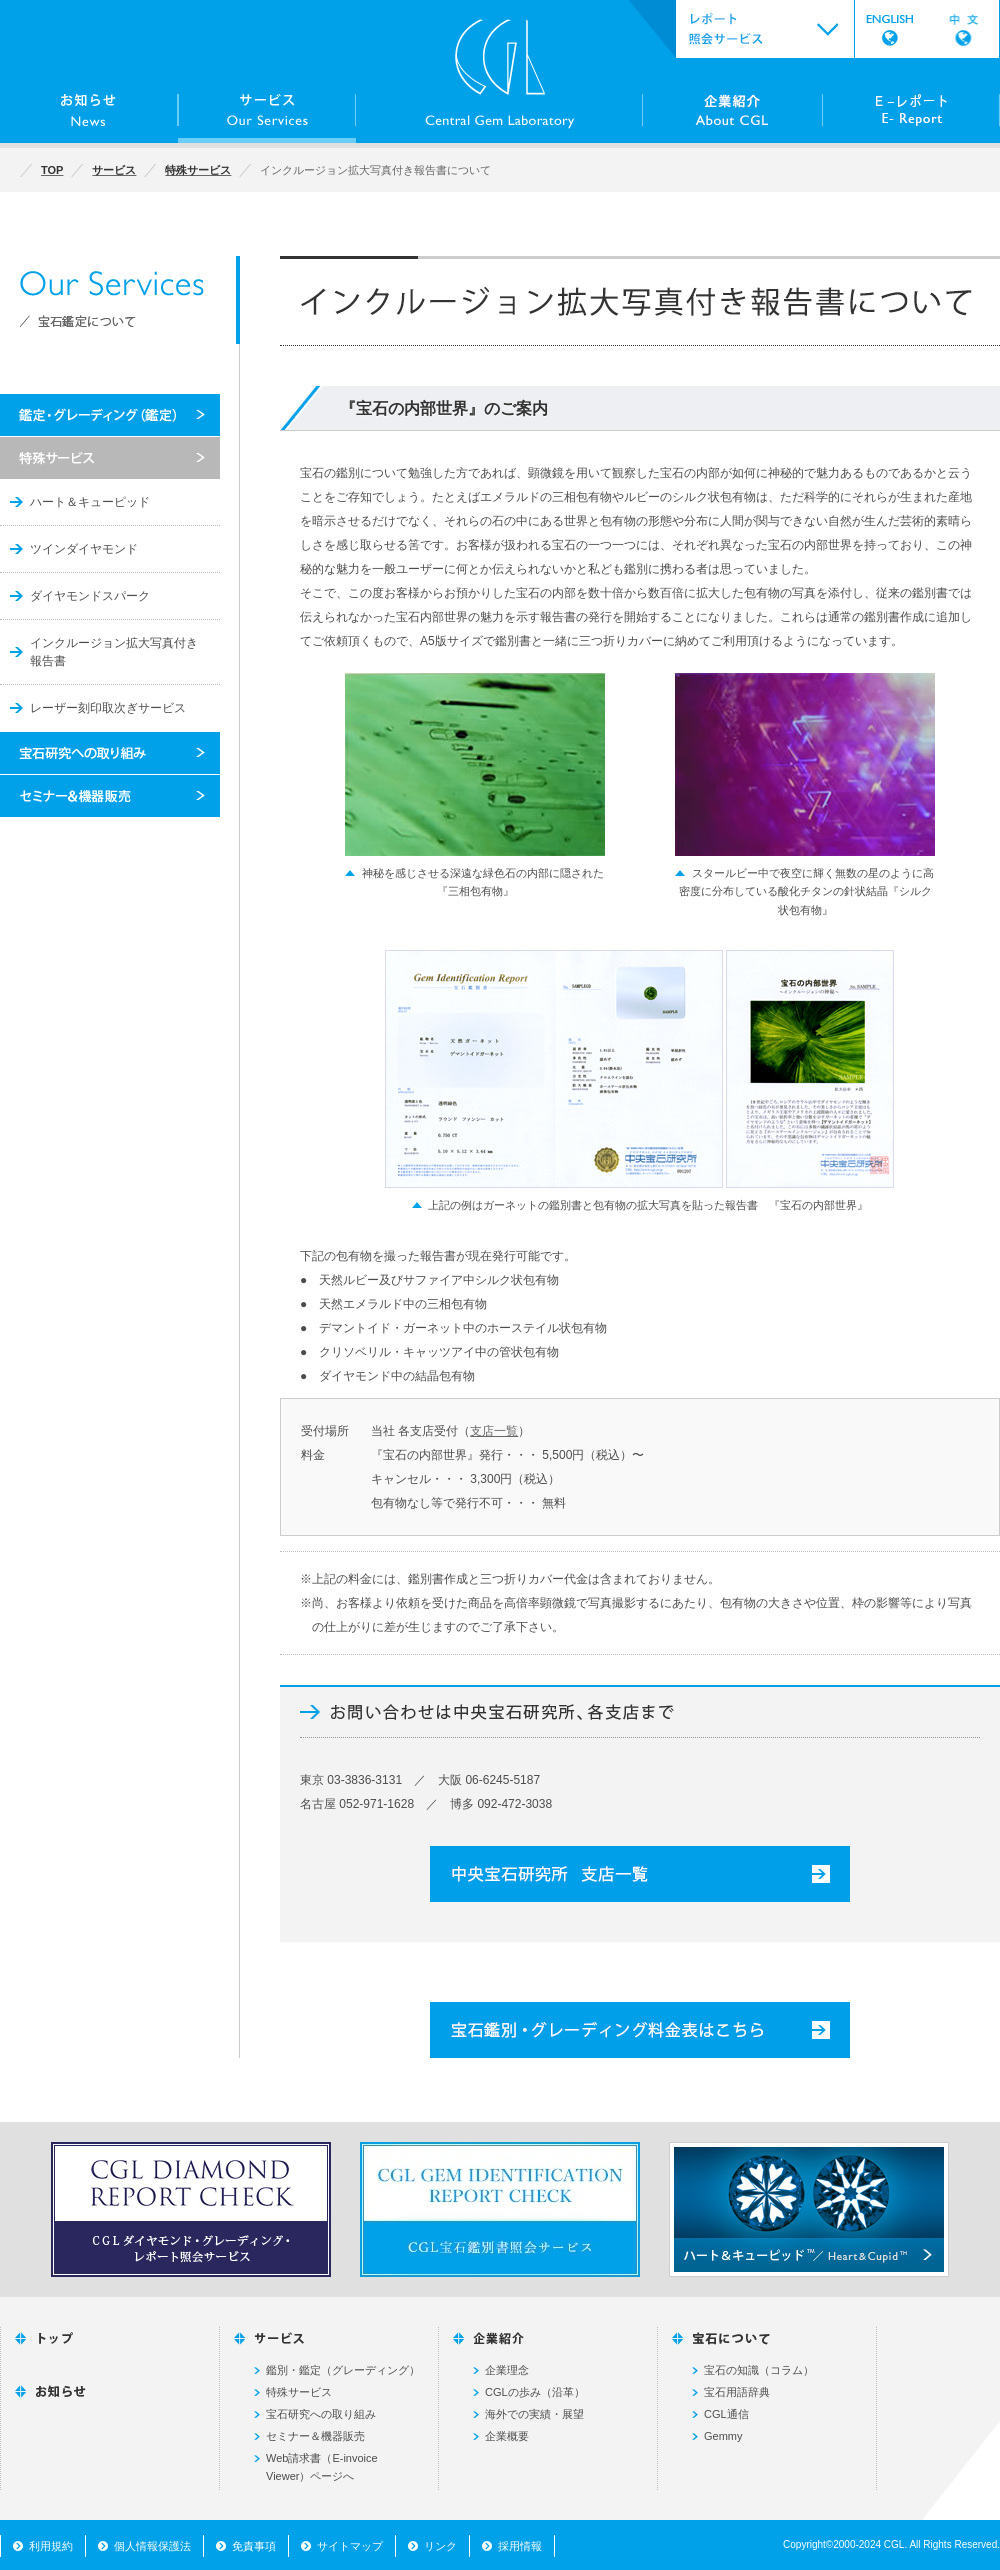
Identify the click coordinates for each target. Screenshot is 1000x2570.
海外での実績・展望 (534, 2414)
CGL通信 (726, 2414)
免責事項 (254, 2546)
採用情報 (520, 2546)
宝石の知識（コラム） (759, 2370)
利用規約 (51, 2546)
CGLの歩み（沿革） (535, 2392)
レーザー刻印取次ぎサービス (108, 708)
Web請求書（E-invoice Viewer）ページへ (322, 2467)
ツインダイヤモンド (84, 549)
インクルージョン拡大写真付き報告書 (114, 652)
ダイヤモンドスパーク (90, 596)
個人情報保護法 (152, 2546)
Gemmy (723, 2436)
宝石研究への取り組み (321, 2414)
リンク (440, 2546)
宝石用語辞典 (737, 2392)
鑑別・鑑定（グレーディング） (343, 2370)
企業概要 (507, 2436)
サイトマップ (350, 2546)
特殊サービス (299, 2392)
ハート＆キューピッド (90, 502)
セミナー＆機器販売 (315, 2436)
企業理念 (507, 2370)
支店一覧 (494, 1431)
